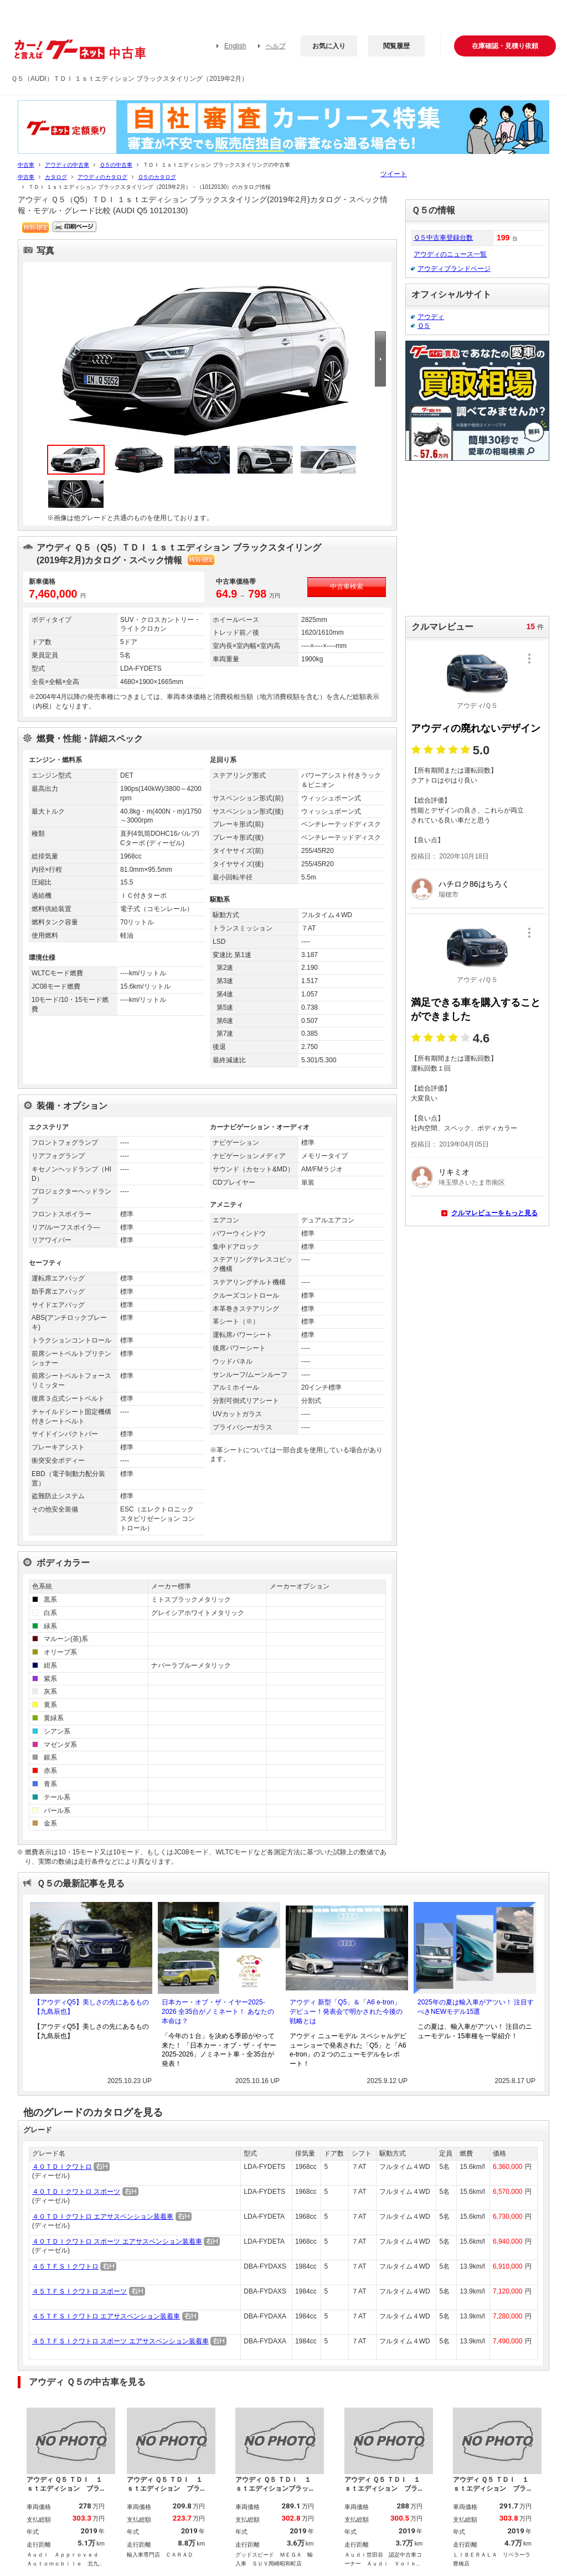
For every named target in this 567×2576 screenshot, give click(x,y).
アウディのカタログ (102, 177)
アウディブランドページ (454, 268)
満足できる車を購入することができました (475, 1009)
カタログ (56, 177)
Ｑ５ (423, 326)
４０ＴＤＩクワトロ (62, 2167)
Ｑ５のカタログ (157, 177)
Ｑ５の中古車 (116, 165)
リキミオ (454, 1172)
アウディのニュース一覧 (450, 254)
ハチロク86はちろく (474, 884)
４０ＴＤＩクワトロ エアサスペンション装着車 (102, 2216)
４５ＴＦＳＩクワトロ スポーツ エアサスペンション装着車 (120, 2341)
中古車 (26, 165)
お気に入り (329, 46)
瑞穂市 (448, 894)
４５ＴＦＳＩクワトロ (65, 2266)
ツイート (393, 174)
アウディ (430, 317)
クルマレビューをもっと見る (494, 1213)
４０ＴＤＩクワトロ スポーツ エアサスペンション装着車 (117, 2241)
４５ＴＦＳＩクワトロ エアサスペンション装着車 (106, 2316)
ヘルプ (276, 46)
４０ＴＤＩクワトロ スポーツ (76, 2191)
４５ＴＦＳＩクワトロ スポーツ (79, 2291)
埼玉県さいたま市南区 (472, 1182)
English (235, 46)
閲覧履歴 (396, 46)
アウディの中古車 (67, 165)
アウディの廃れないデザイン (475, 728)
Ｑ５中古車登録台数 (443, 237)
